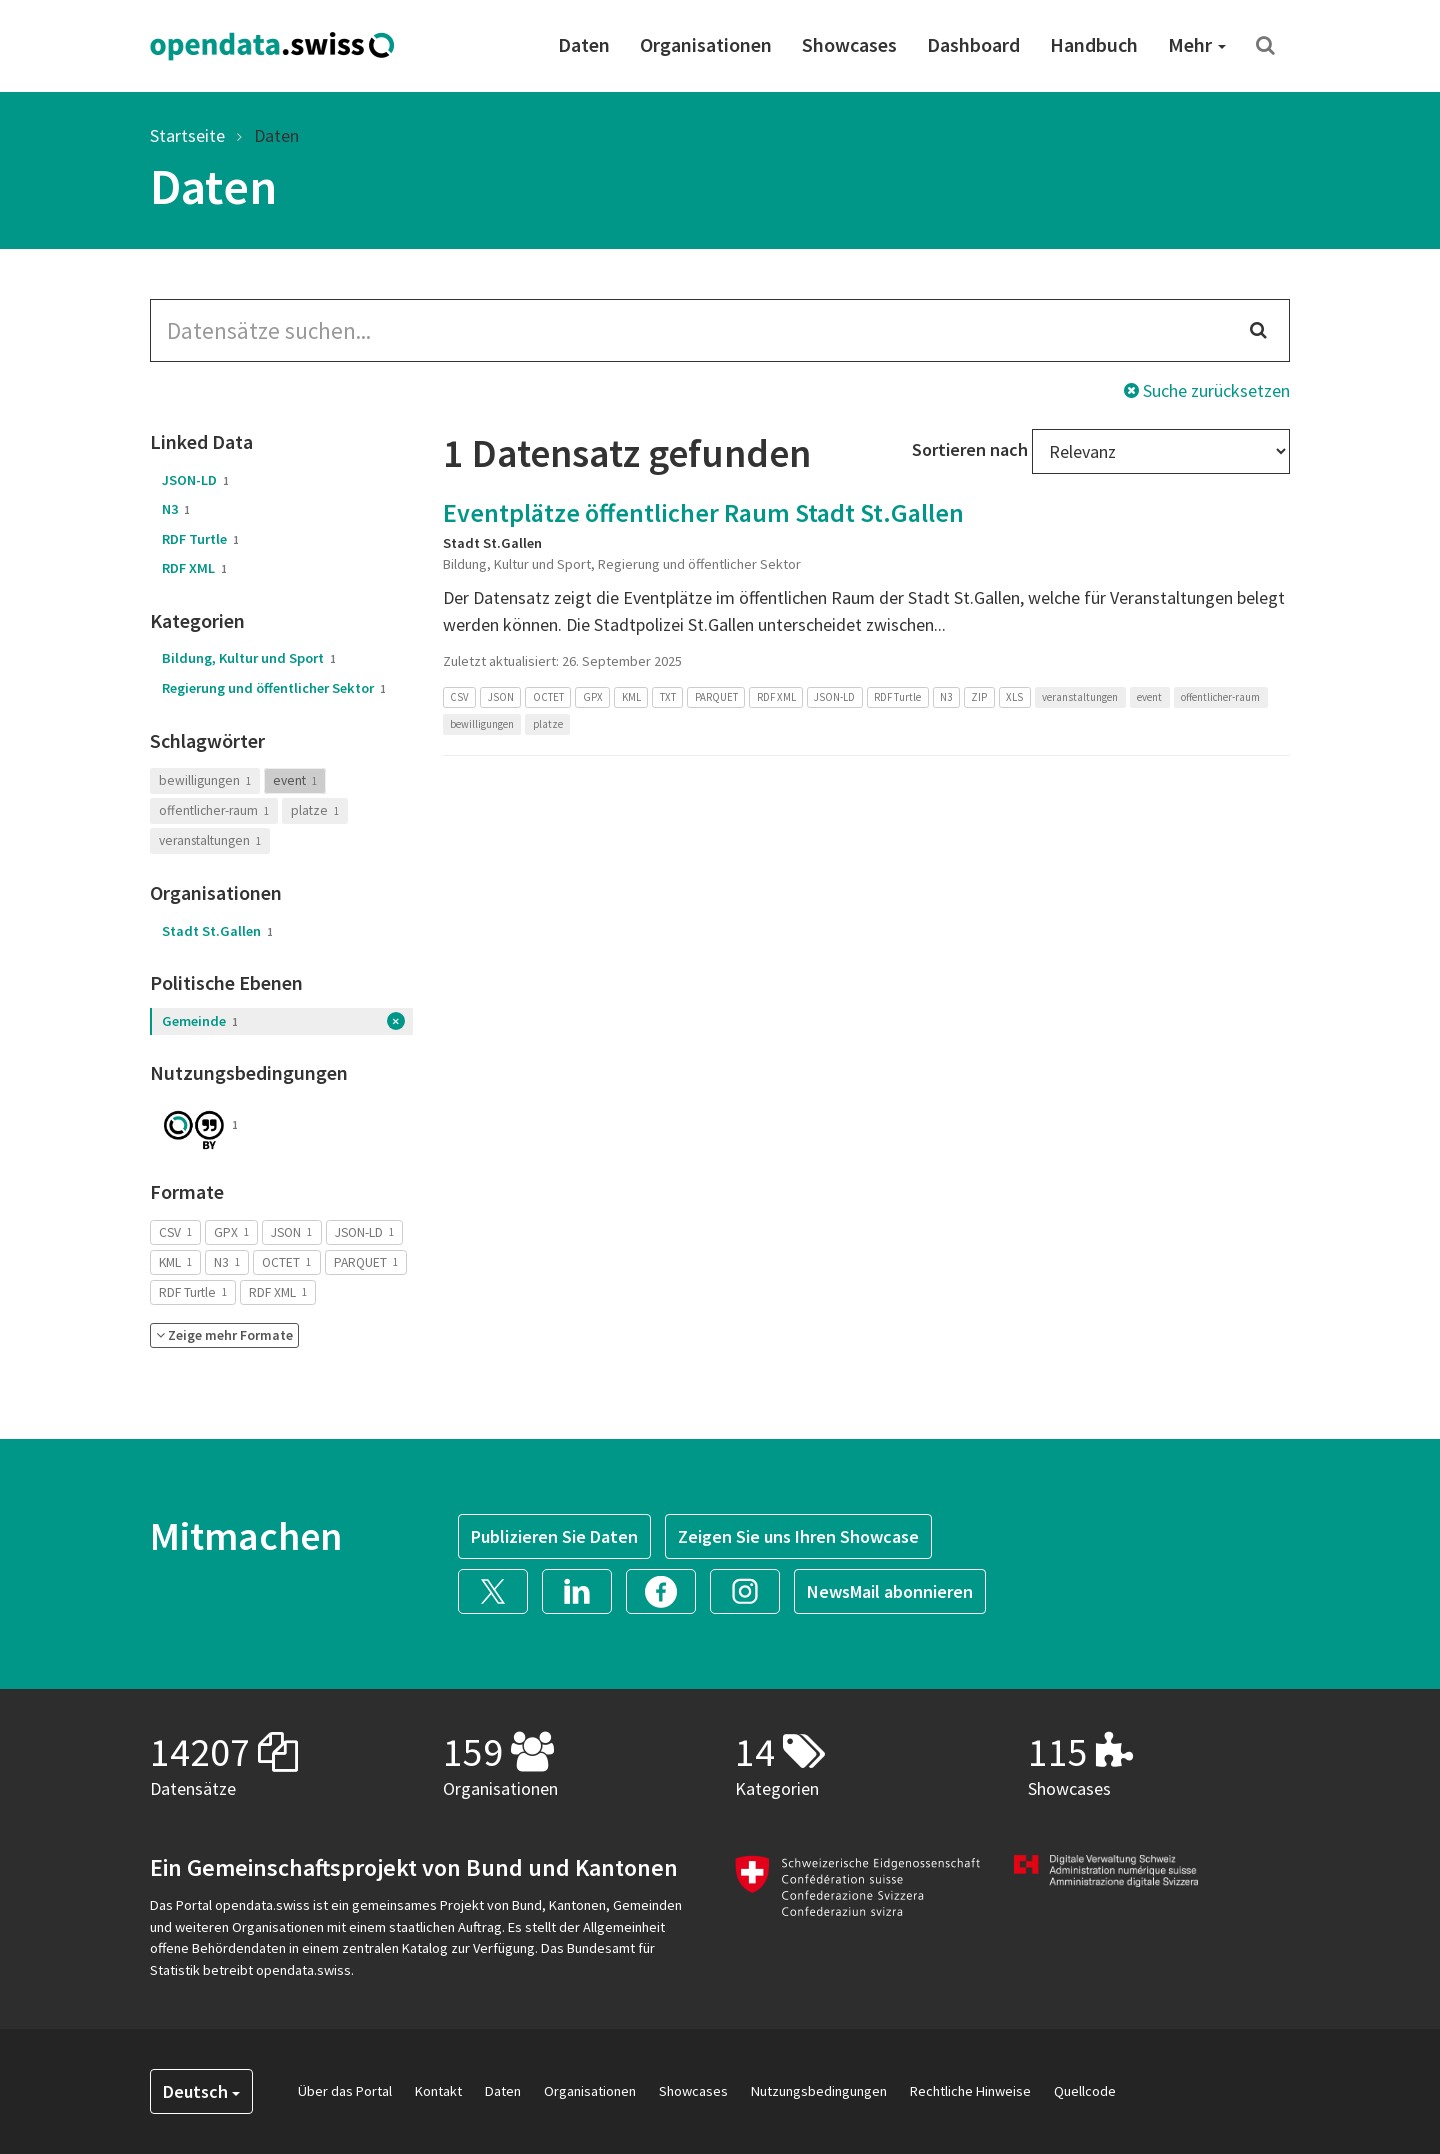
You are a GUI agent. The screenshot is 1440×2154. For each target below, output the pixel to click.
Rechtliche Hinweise (970, 2091)
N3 (176, 509)
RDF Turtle (200, 539)
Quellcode (1085, 2091)
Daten (584, 44)
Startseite (187, 135)
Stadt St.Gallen (217, 931)
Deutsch (201, 2091)
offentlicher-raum (214, 810)
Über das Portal (345, 2091)
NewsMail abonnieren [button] (890, 1591)
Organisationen (706, 44)
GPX (231, 1231)
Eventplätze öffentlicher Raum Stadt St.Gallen (703, 512)
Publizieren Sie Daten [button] (554, 1536)
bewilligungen (205, 780)
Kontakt (438, 2091)
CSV (175, 1231)
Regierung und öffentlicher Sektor (274, 688)
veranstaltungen (210, 840)
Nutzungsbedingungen (819, 2091)
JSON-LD (195, 480)
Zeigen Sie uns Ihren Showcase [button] (798, 1536)
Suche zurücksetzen (1207, 390)
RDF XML (194, 568)
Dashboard (973, 44)
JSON (291, 1231)
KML (175, 1261)
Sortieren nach (970, 449)
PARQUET (366, 1261)
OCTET (286, 1261)
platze (315, 810)
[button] (224, 1335)
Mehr (1197, 44)
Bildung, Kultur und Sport (249, 658)
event (295, 780)
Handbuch (1094, 44)
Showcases (849, 44)
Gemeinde (200, 1021)
